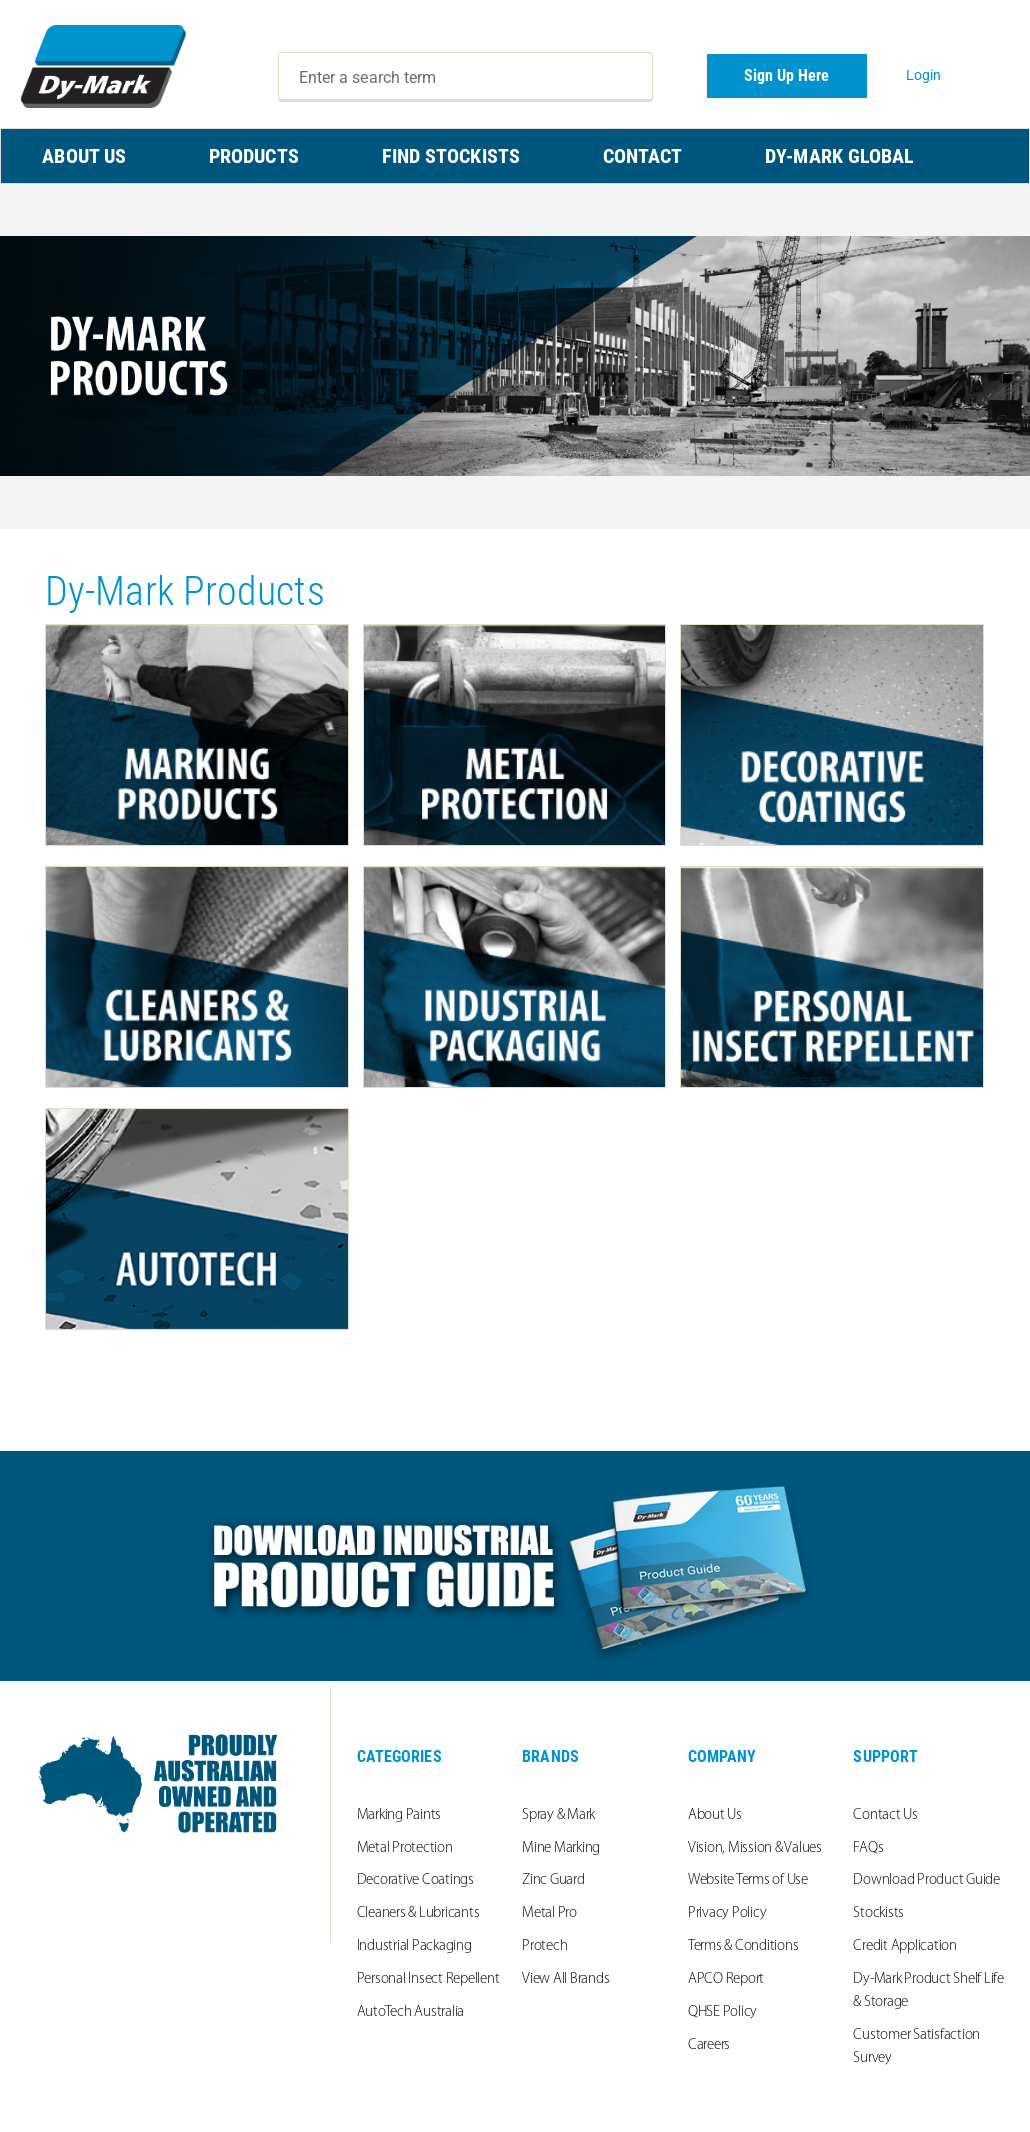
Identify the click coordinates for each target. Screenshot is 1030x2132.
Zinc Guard (553, 1880)
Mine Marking (561, 1848)
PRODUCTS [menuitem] (254, 156)
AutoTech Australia (411, 2012)
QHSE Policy (722, 2012)
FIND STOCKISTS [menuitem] (451, 156)
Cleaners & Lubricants (418, 1913)
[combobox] (465, 77)
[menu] (515, 156)
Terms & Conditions (743, 1946)
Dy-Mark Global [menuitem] (839, 156)
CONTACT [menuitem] (643, 156)
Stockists (878, 1913)
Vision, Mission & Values (755, 1848)
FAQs (868, 1848)
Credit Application (905, 1946)
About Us (715, 1815)
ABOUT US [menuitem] (84, 156)
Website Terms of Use (748, 1880)
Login (924, 75)
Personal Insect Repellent (428, 1979)
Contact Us (885, 1815)
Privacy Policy (727, 1913)
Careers (709, 2045)
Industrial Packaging (414, 1946)
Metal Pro (549, 1913)
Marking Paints (399, 1815)
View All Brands (565, 1979)
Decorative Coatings (415, 1880)
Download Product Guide (926, 1880)
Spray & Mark (558, 1815)
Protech (544, 1946)
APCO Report (726, 1979)
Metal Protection (405, 1848)
